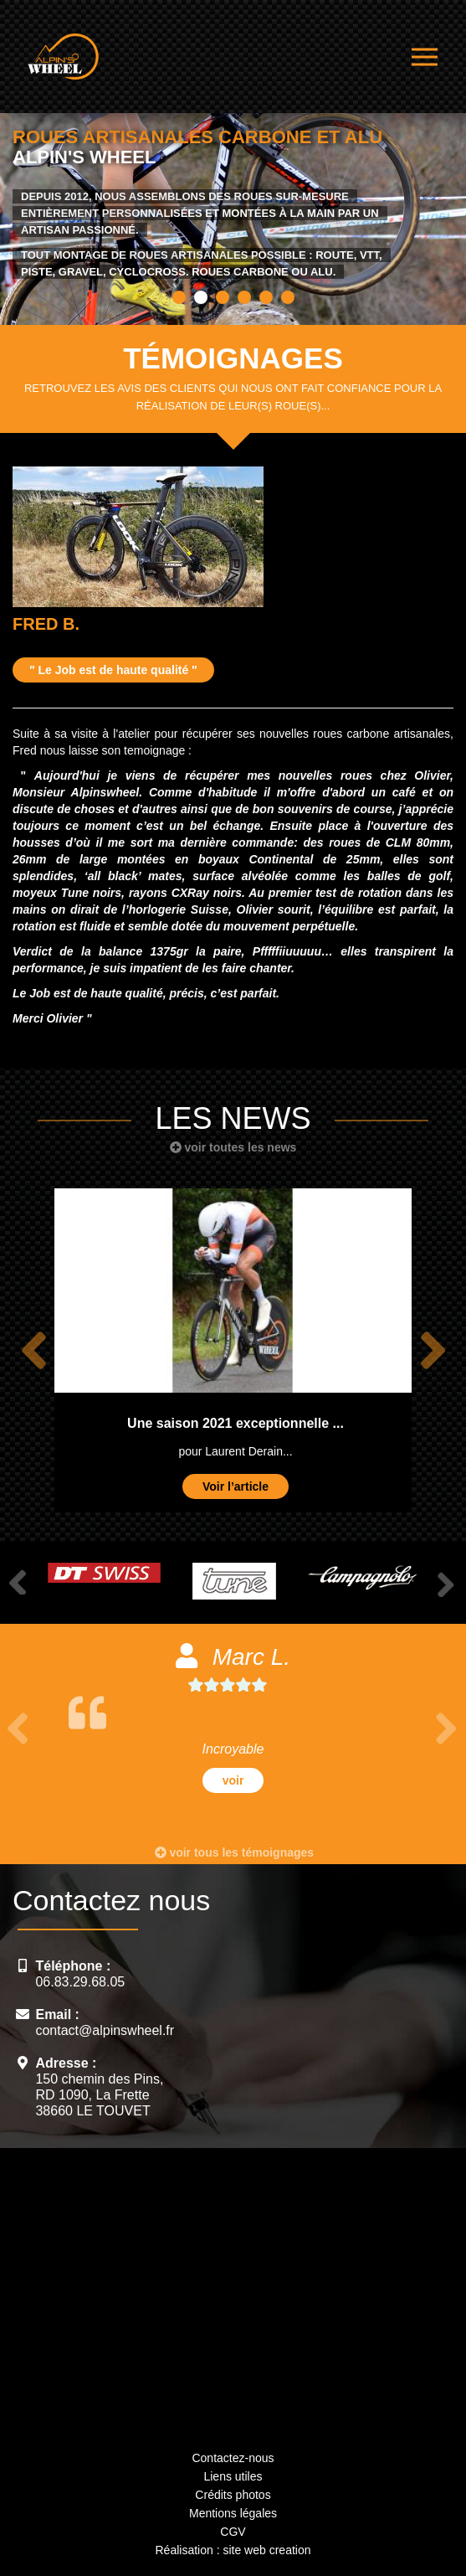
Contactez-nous (233, 2458)
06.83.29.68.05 (80, 1982)
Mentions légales (233, 2513)
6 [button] (287, 297)
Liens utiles (232, 2476)
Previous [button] (33, 1351)
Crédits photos (232, 2494)
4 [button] (244, 297)
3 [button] (222, 297)
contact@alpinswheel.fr (104, 2030)
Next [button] (432, 1351)
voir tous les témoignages (235, 1852)
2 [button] (200, 297)
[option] (233, 207)
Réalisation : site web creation (233, 2550)
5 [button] (266, 297)
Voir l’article (235, 1486)
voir (233, 1780)
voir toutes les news (233, 1147)
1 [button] (179, 297)
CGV (232, 2531)
